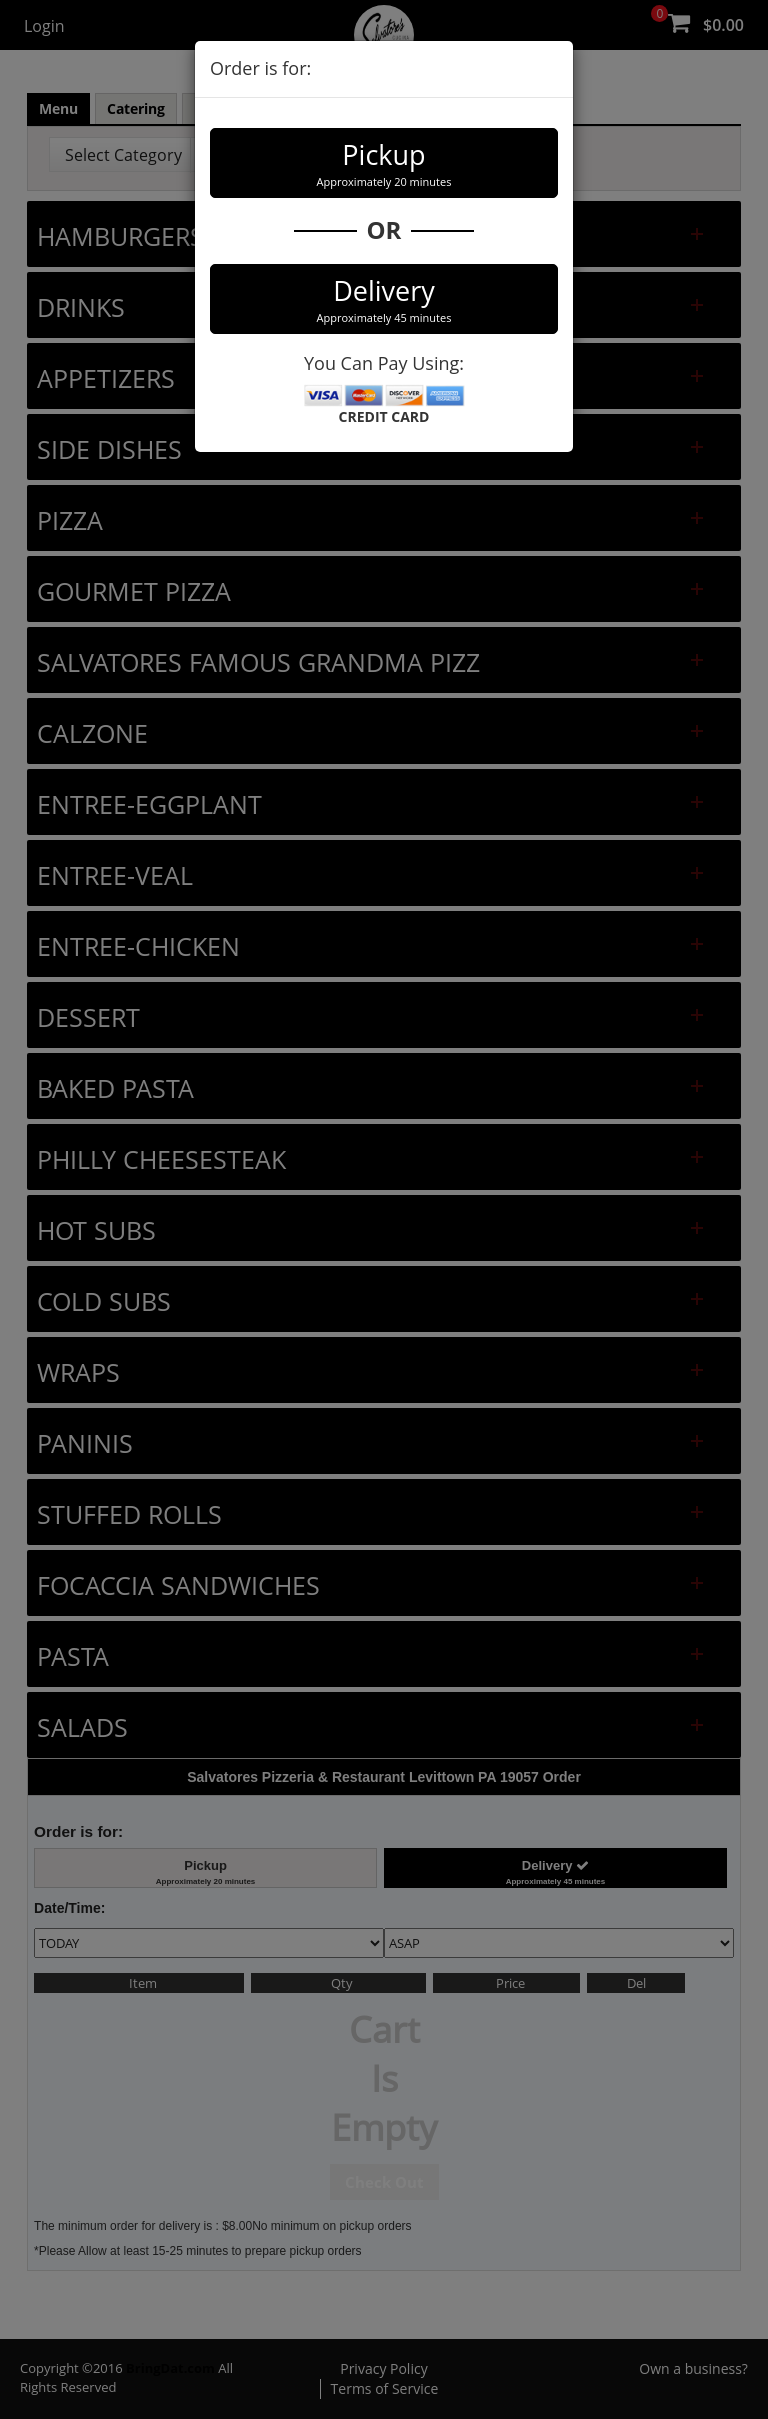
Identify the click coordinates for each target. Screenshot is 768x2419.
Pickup (384, 163)
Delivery (384, 299)
